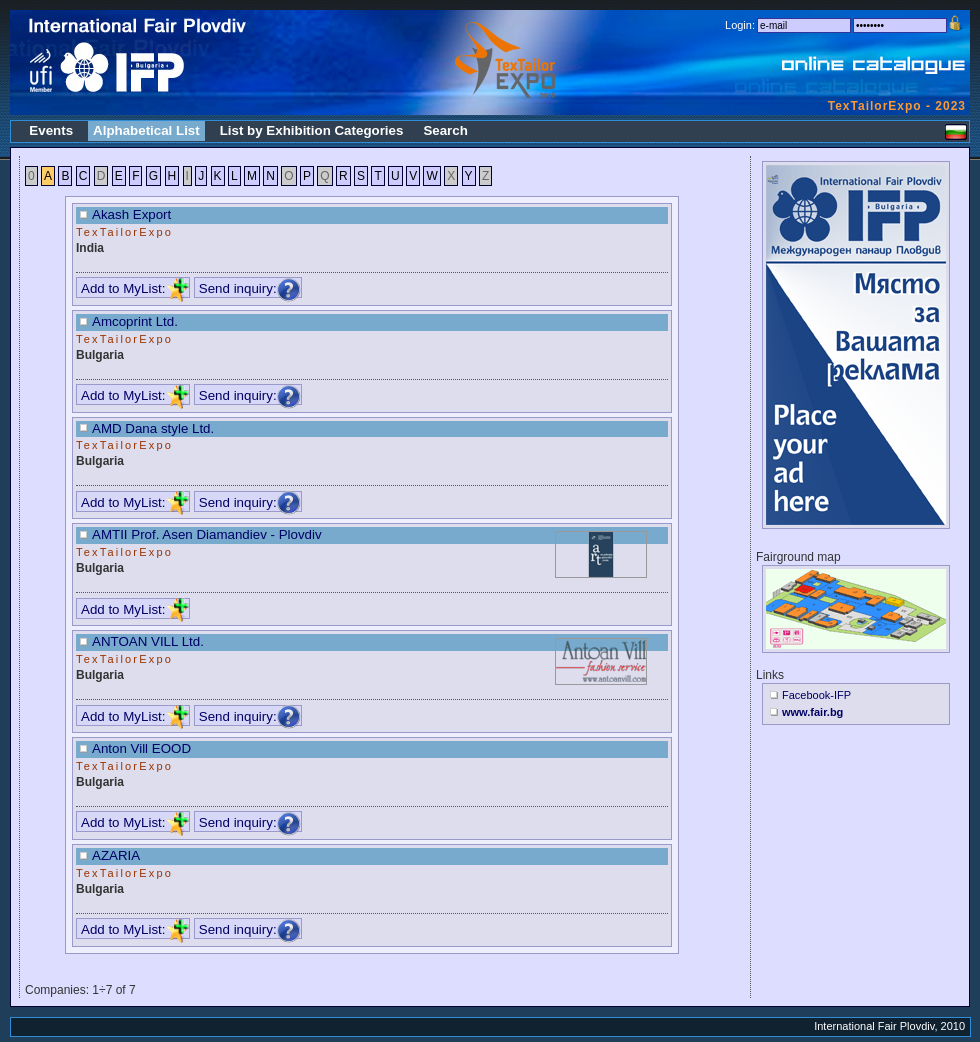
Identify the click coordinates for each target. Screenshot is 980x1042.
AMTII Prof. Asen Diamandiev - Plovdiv (207, 534)
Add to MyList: (135, 288)
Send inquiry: (250, 288)
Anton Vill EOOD (141, 748)
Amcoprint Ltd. (135, 321)
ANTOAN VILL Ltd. (148, 641)
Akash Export (131, 214)
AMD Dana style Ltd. (153, 428)
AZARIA (116, 855)
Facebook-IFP (816, 695)
